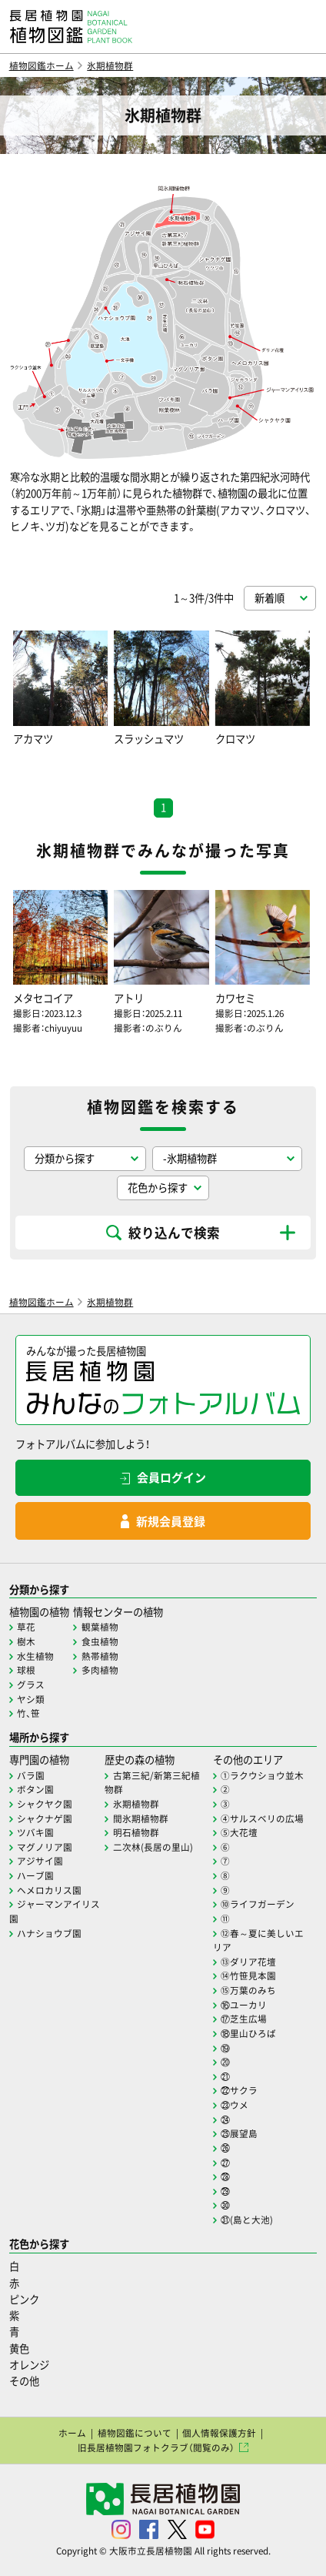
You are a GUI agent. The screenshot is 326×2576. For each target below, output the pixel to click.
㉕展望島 (239, 2133)
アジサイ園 (40, 1861)
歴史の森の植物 (140, 1759)
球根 (26, 1670)
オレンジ (29, 2364)
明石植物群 (136, 1832)
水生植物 (35, 1656)
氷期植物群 (110, 65)
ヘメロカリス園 (49, 1890)
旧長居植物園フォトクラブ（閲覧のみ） (156, 2447)
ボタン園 (35, 1789)
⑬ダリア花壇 (248, 1962)
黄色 (19, 2348)
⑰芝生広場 (244, 2019)
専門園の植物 (39, 1759)
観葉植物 (100, 1627)
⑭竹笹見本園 (248, 1975)
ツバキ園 (35, 1832)
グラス (31, 1684)
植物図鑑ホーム (41, 65)
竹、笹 (28, 1713)
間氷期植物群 (140, 1818)
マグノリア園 (44, 1847)
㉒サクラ (239, 2090)
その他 (24, 2381)
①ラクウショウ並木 (262, 1775)
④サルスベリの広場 (262, 1818)
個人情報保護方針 (219, 2433)
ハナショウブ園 (49, 1933)
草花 (26, 1627)
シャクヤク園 (44, 1804)
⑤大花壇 (239, 1832)
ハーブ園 (35, 1875)
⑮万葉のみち (248, 1990)
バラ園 (31, 1775)
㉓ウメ (234, 2105)
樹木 (26, 1641)
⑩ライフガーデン (257, 1904)
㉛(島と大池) (247, 2219)
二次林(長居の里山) (153, 1847)
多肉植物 (100, 1670)
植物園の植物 (39, 1611)
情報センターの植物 (118, 1611)
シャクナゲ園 (44, 1818)
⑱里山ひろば (248, 2033)
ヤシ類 (31, 1699)
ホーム (72, 2433)
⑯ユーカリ (244, 2005)
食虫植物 (100, 1641)
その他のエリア (248, 1759)
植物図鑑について (134, 2433)
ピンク (24, 2299)
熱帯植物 (100, 1656)
